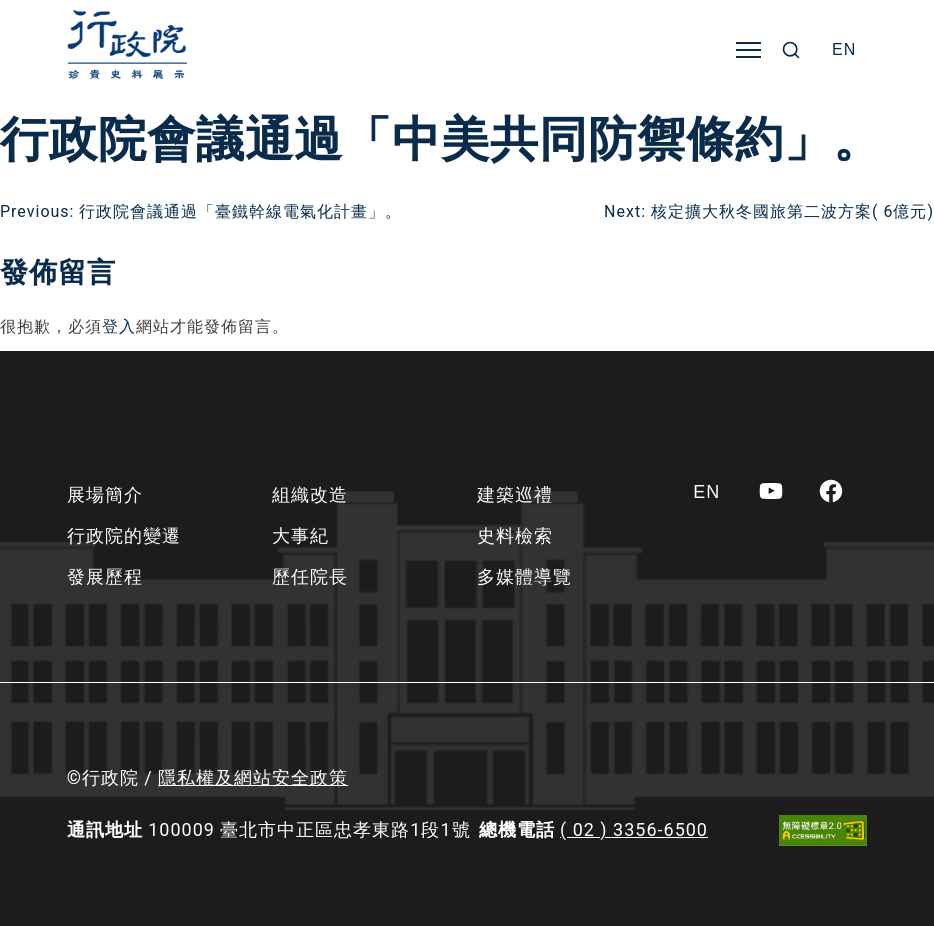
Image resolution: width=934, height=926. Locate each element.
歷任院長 (310, 576)
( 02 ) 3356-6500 (634, 829)
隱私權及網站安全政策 (253, 777)
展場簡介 (105, 494)
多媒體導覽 (524, 576)
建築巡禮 (515, 494)
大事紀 (300, 535)
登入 (119, 326)
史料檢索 (515, 535)
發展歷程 (105, 576)
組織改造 (310, 494)
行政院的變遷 (124, 535)
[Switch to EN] (844, 50)
